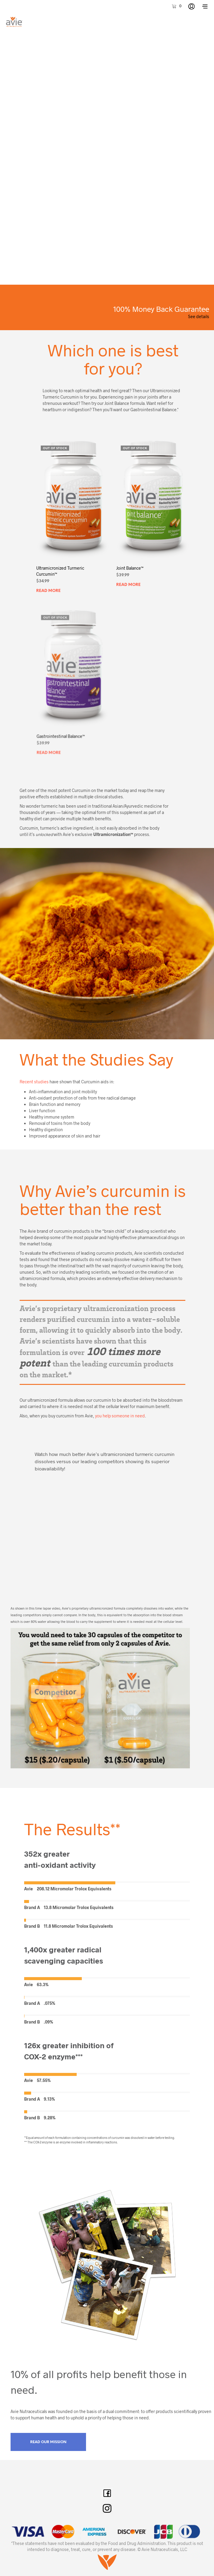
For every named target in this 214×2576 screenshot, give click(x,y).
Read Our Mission (48, 2442)
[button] (176, 6)
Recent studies (34, 1081)
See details (198, 316)
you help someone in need (120, 1415)
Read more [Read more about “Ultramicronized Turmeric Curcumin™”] (49, 589)
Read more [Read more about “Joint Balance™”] (130, 580)
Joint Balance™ (131, 564)
